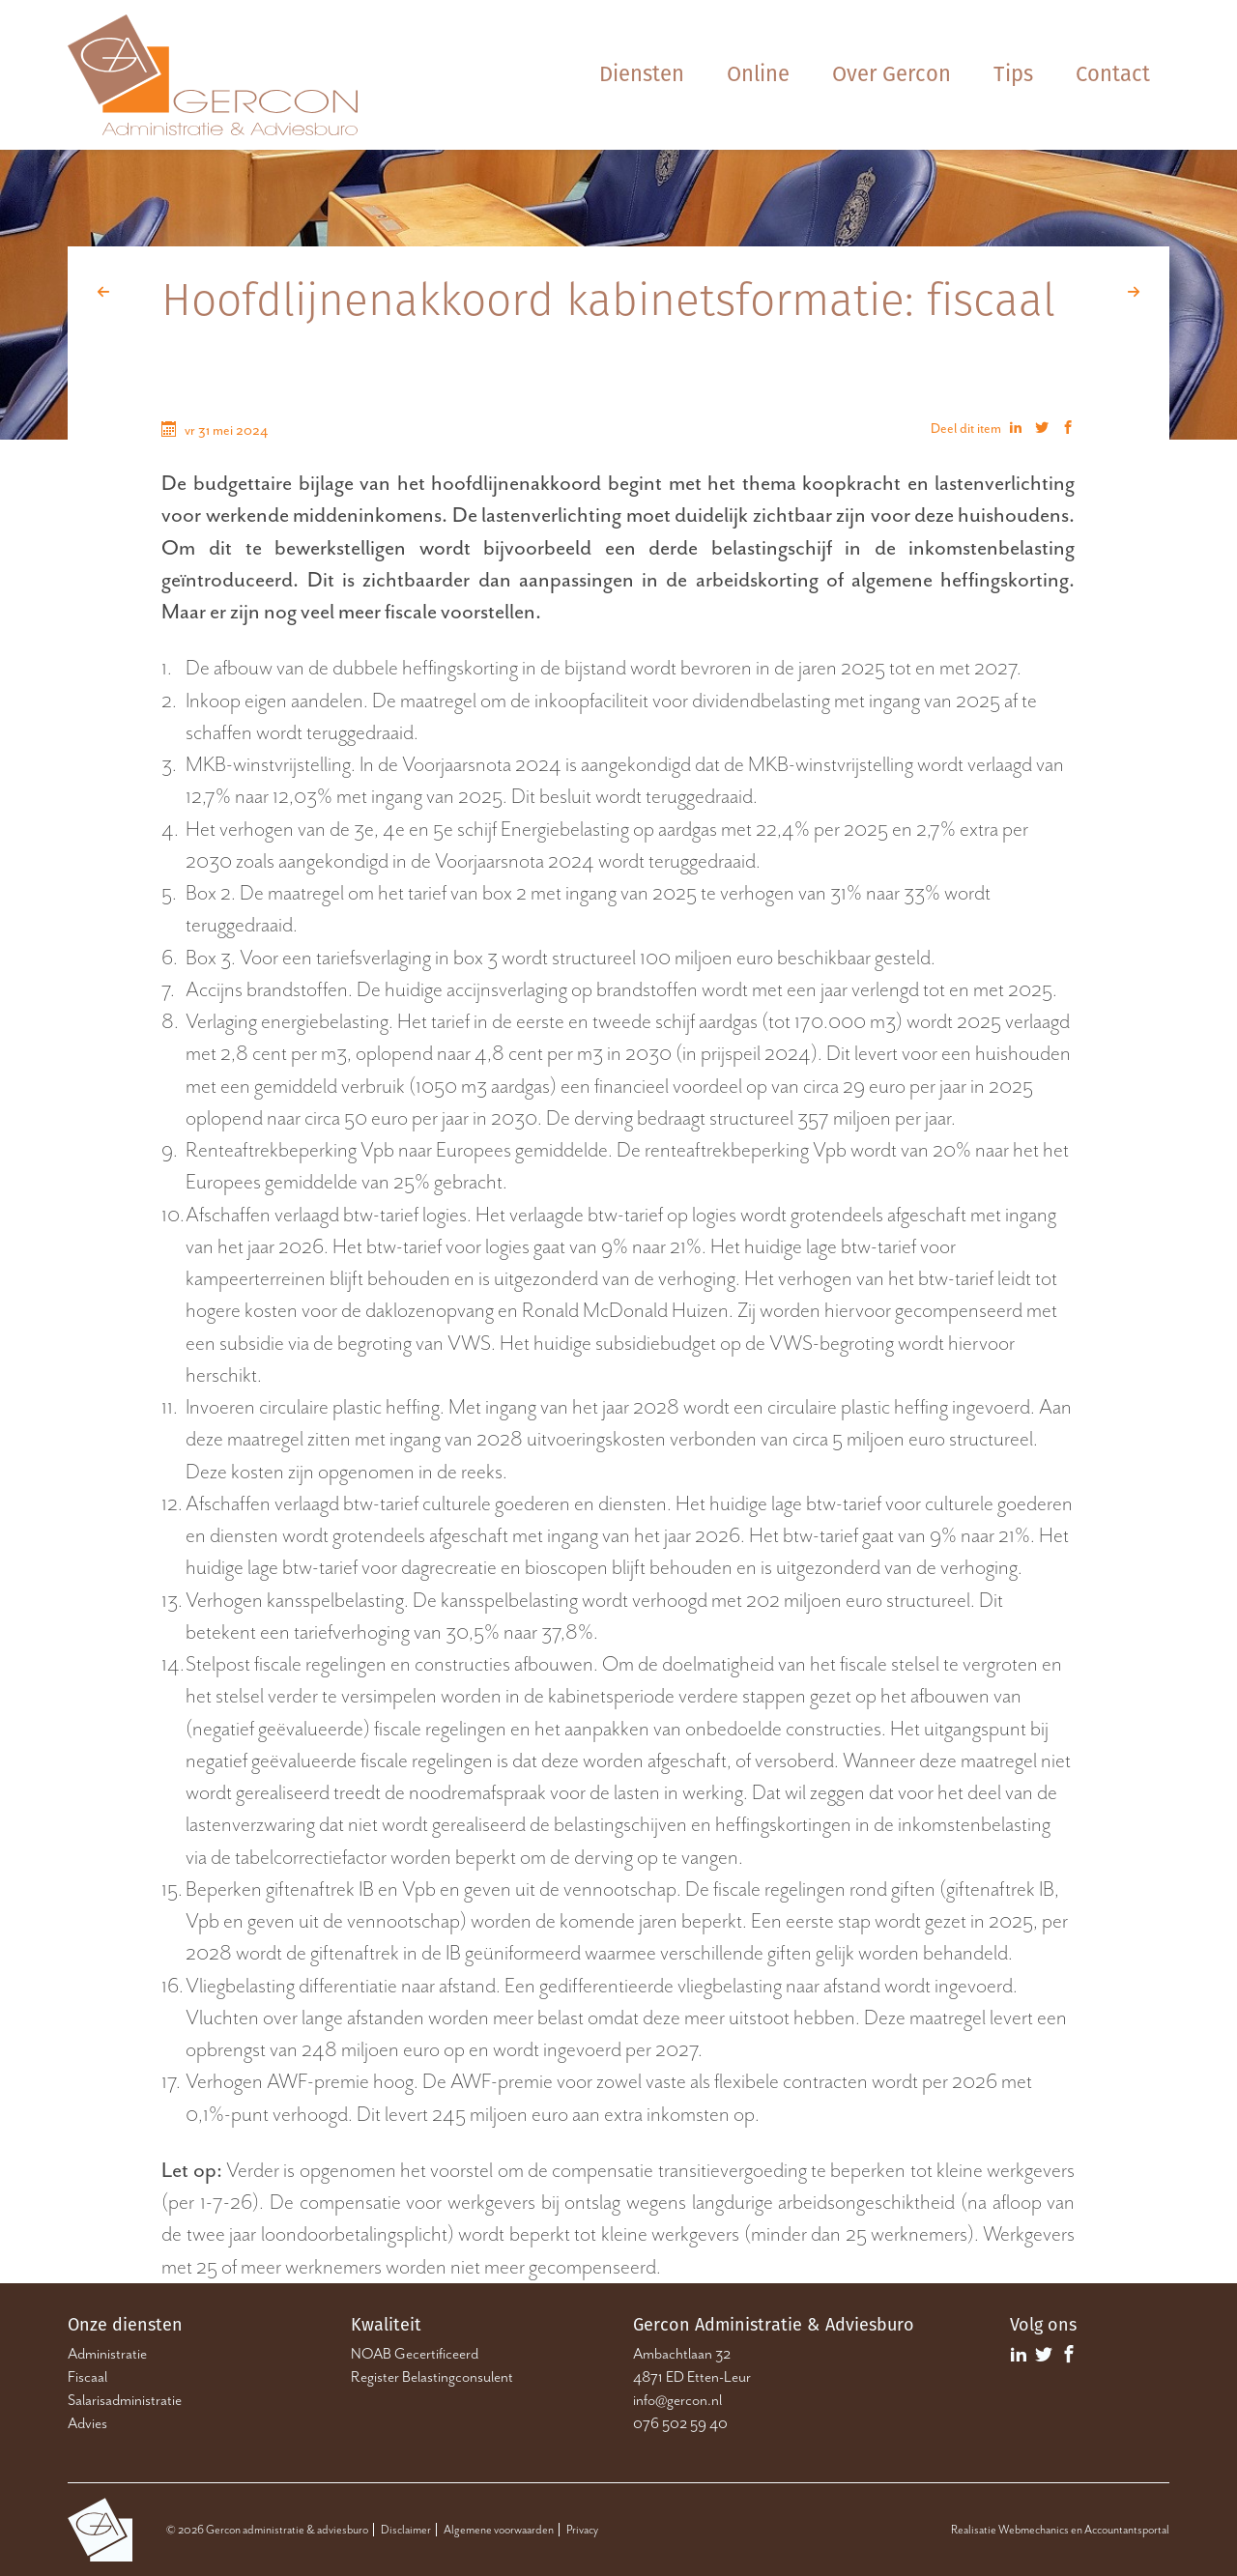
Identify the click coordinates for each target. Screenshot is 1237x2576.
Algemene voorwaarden (499, 2529)
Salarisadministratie (125, 2400)
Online (758, 74)
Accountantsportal (1126, 2529)
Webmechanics (1033, 2529)
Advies (87, 2423)
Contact (1113, 74)
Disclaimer (406, 2529)
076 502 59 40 (680, 2423)
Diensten (641, 74)
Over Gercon (891, 74)
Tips (1013, 74)
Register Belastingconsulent (432, 2377)
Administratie (107, 2353)
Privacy (582, 2529)
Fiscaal (87, 2377)
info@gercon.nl (677, 2400)
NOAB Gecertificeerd (414, 2353)
